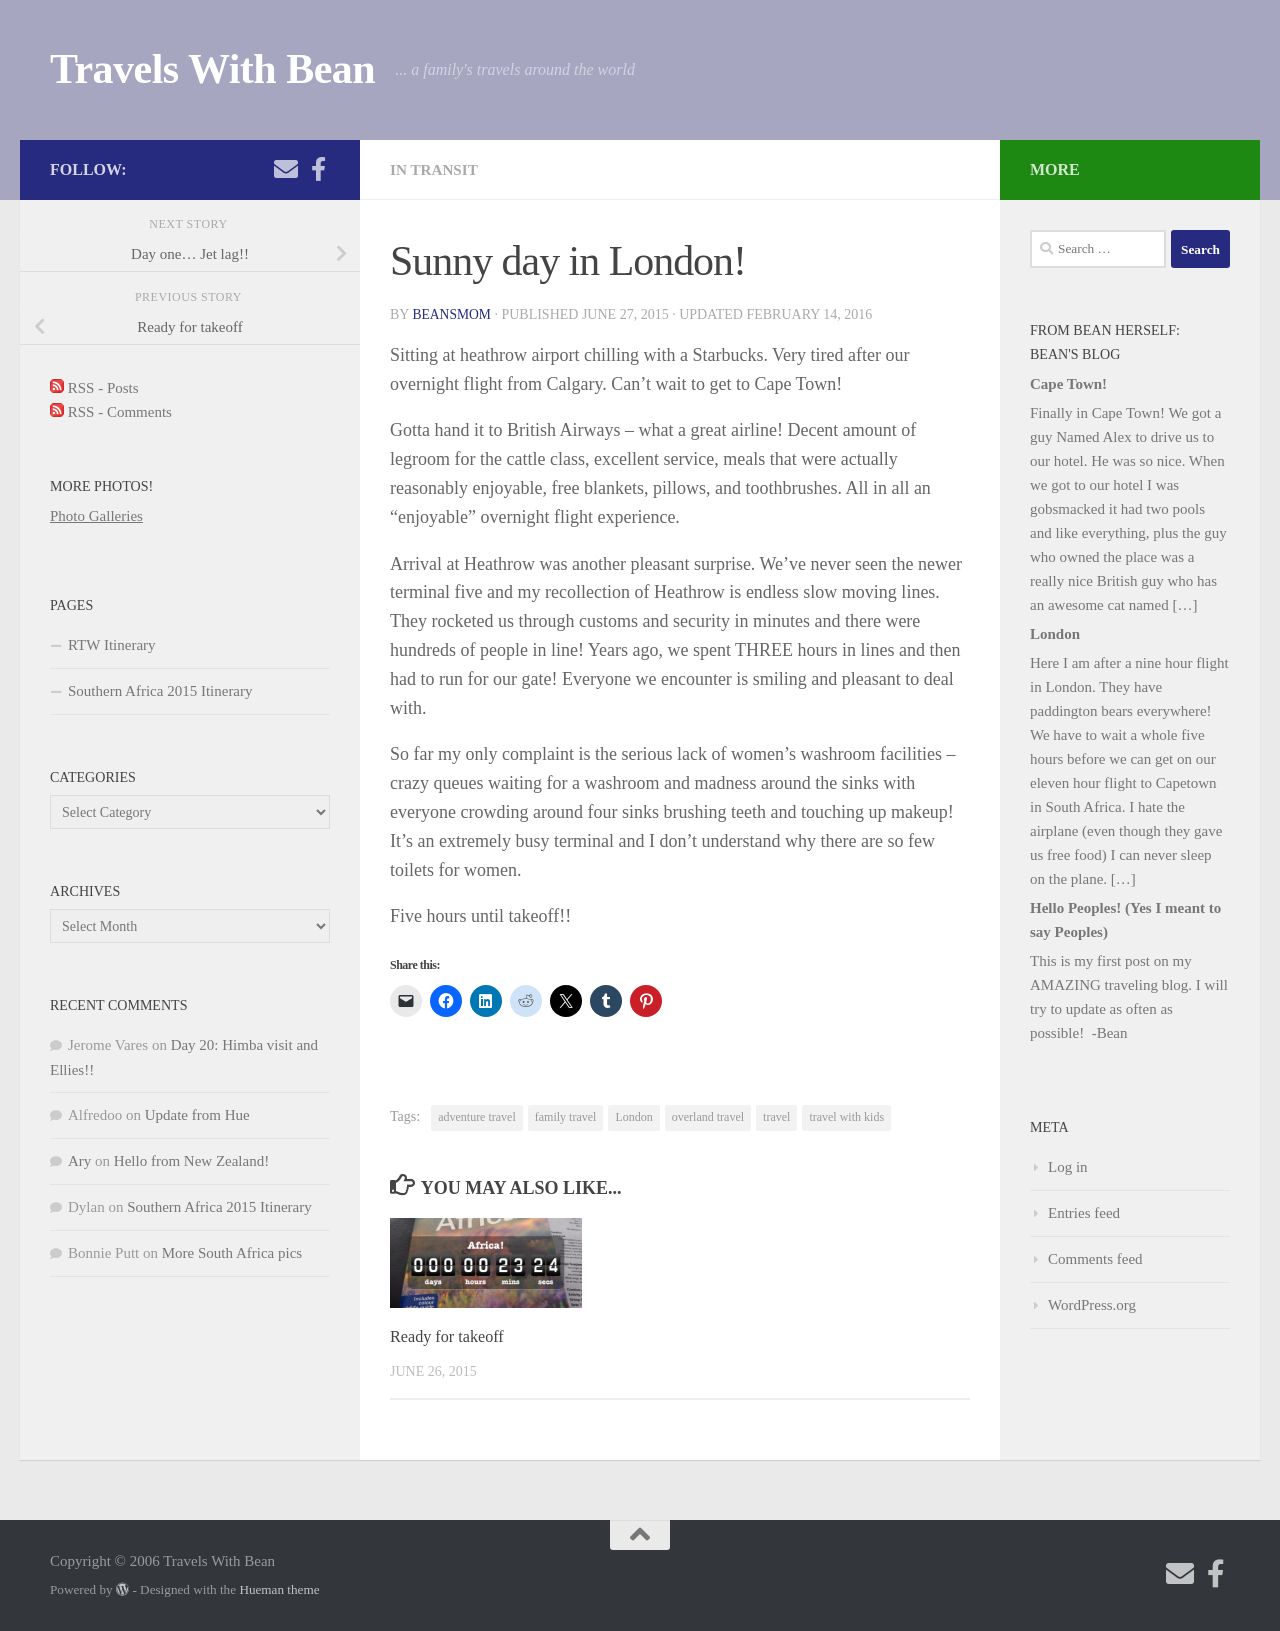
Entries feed (1084, 1213)
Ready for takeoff (450, 1336)
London (633, 1117)
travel (776, 1117)
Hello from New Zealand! (191, 1161)
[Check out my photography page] (318, 169)
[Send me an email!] (286, 169)
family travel (566, 1117)
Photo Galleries (96, 516)
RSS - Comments (111, 412)
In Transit (436, 169)
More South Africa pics (232, 1253)
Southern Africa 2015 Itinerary (160, 691)
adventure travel (477, 1117)
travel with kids (846, 1117)
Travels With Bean (212, 69)
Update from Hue (197, 1115)
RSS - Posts (94, 388)
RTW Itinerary (112, 645)
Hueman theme (279, 1589)
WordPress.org (1092, 1305)
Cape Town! (1068, 384)
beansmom (452, 314)
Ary (79, 1161)
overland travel (708, 1117)
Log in (1068, 1167)
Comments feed (1095, 1259)
